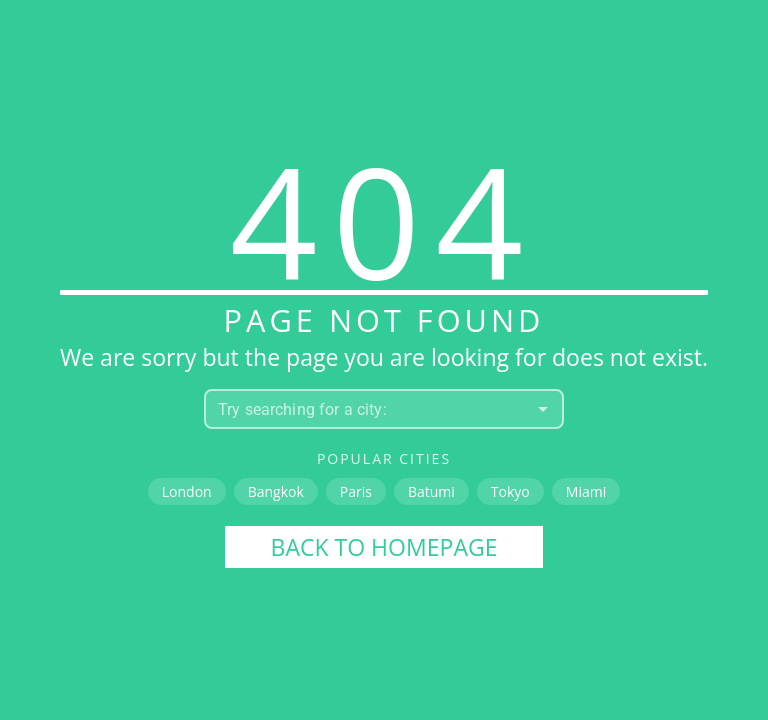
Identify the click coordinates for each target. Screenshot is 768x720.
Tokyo (510, 491)
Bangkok (276, 491)
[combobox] (367, 409)
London (187, 491)
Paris (356, 491)
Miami (586, 491)
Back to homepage (384, 547)
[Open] (543, 409)
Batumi (431, 491)
